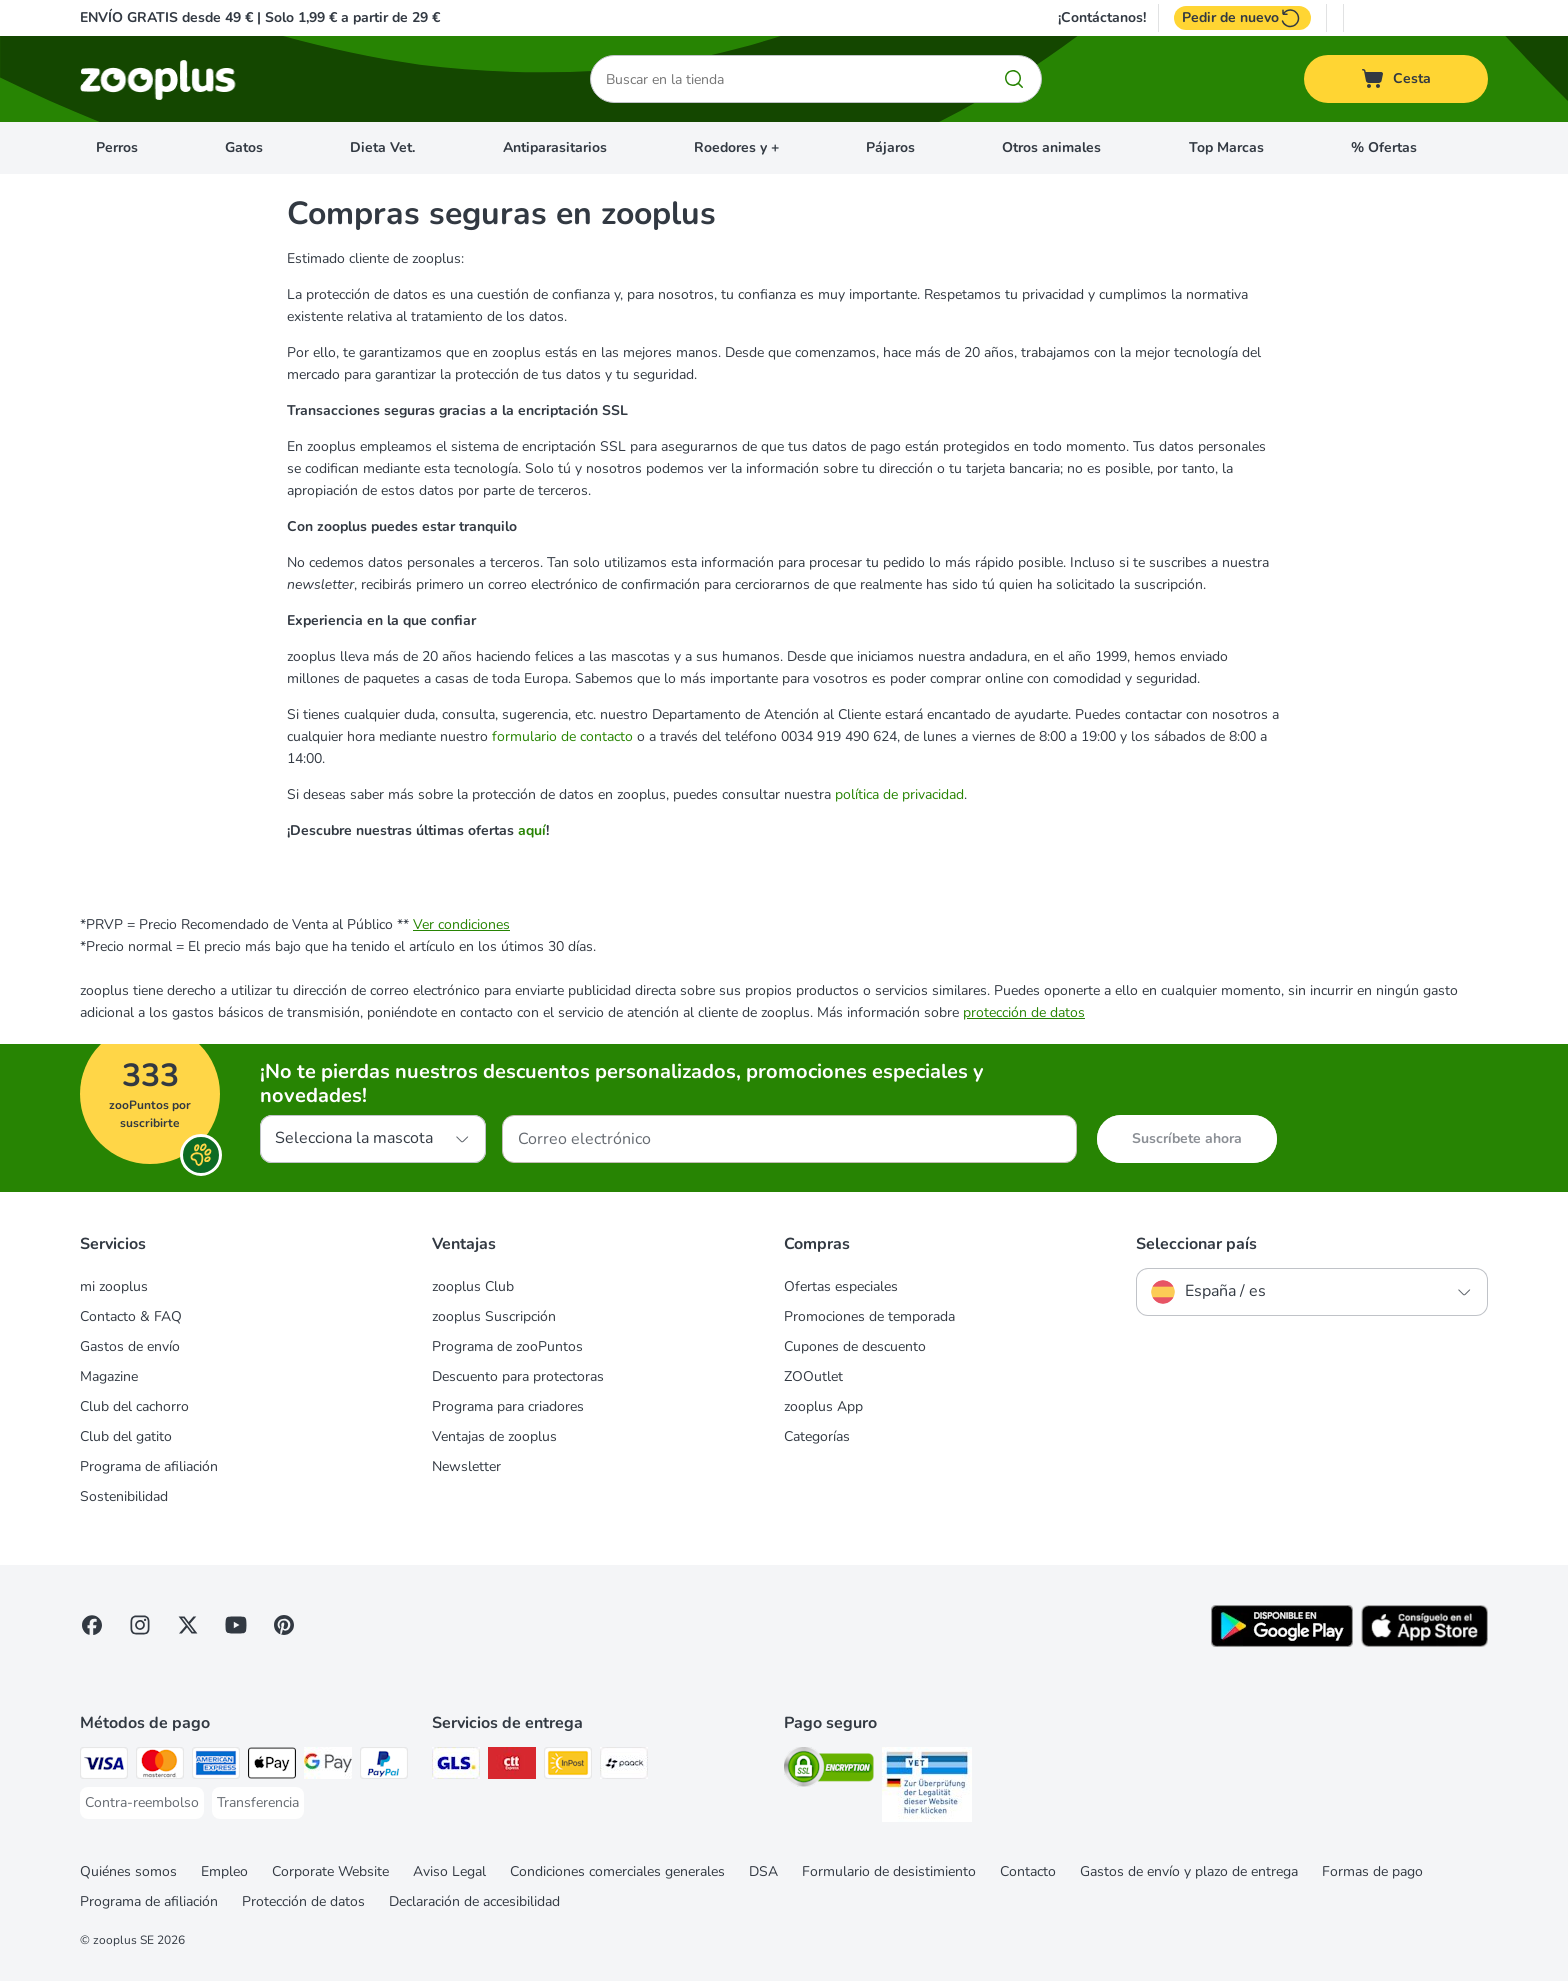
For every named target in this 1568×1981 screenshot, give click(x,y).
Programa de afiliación (149, 1466)
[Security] (829, 1770)
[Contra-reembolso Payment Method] (142, 1803)
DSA (763, 1871)
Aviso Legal (449, 1871)
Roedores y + (736, 147)
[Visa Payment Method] (104, 1766)
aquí (532, 830)
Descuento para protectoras (518, 1376)
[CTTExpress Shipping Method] (512, 1766)
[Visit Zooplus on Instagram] (140, 1625)
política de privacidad (899, 794)
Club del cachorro (134, 1406)
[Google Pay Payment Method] (328, 1766)
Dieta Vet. (382, 147)
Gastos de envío (130, 1346)
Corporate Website (330, 1871)
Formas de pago (1372, 1871)
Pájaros (890, 147)
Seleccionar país (1196, 1244)
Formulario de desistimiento (889, 1871)
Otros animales (1051, 147)
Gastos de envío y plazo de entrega (1189, 1871)
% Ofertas (1384, 147)
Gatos (244, 147)
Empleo (224, 1871)
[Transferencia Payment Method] (258, 1803)
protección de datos (1024, 1012)
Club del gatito (126, 1436)
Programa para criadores (508, 1406)
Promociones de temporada (869, 1316)
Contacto (1028, 1871)
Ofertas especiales (841, 1286)
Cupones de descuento (855, 1346)
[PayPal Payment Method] (384, 1766)
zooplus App (823, 1406)
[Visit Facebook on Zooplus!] (92, 1625)
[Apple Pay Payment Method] (272, 1766)
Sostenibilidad (124, 1496)
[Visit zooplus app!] (1282, 1642)
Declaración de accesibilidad (474, 1901)
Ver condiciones (461, 924)
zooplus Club (473, 1286)
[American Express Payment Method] (216, 1766)
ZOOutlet (813, 1376)
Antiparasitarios (555, 147)
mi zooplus (114, 1286)
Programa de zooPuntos (507, 1346)
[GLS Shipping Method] (456, 1766)
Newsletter (466, 1466)
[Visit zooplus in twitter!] (188, 1625)
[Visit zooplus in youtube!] (236, 1625)
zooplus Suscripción (494, 1316)
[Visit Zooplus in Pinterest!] (284, 1625)
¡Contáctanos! (1102, 18)
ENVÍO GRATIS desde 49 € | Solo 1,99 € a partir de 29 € (260, 17)
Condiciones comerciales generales (617, 1871)
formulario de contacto (562, 736)
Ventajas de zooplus (494, 1436)
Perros (117, 147)
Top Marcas (1226, 147)
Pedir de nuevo (1242, 18)
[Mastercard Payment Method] (160, 1766)
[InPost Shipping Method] (568, 1766)
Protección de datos (303, 1901)
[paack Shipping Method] (624, 1766)
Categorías (817, 1436)
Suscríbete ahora (1187, 1138)
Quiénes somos (128, 1871)
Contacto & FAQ (131, 1316)
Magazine (109, 1376)
